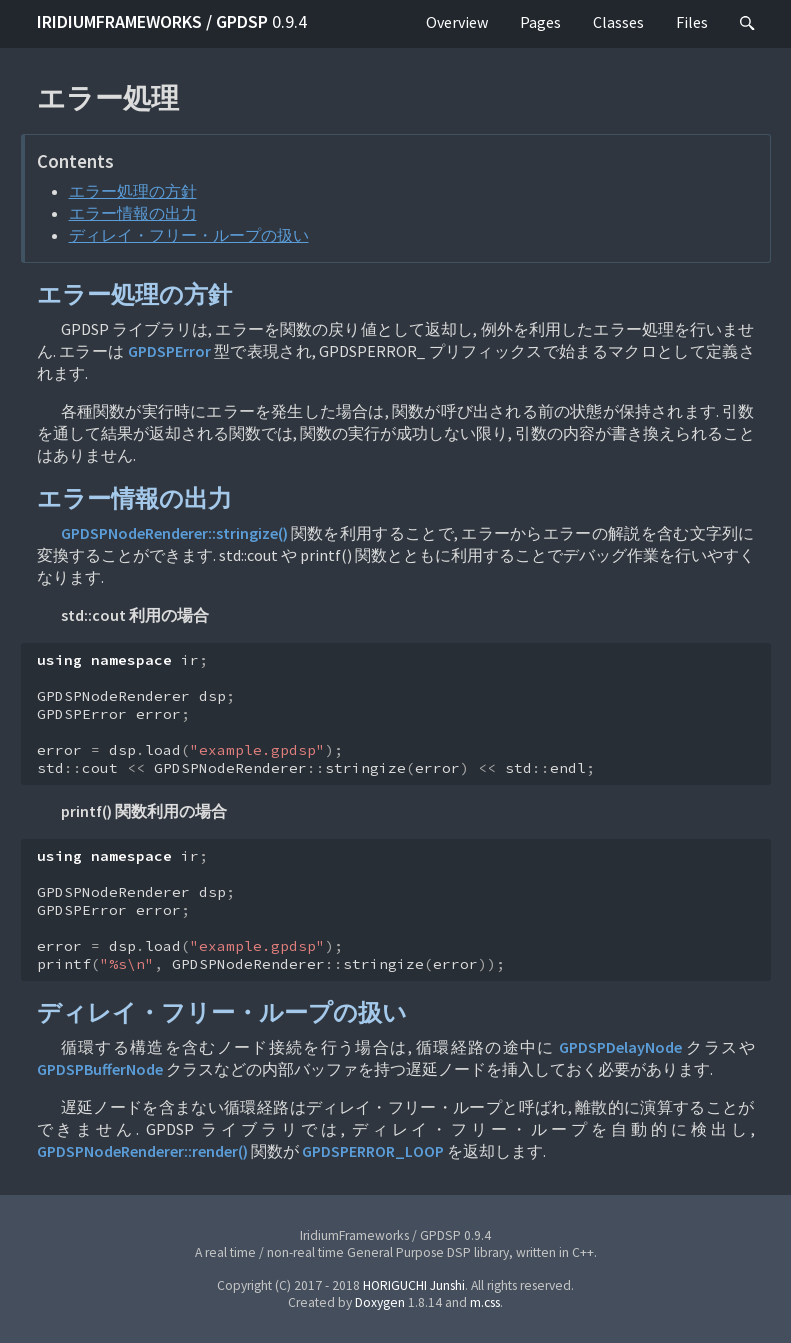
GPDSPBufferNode (100, 1069)
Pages (540, 22)
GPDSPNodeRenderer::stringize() (174, 533)
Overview (457, 22)
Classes (618, 22)
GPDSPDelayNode (620, 1047)
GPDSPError (169, 351)
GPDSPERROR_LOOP (373, 1151)
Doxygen (380, 1302)
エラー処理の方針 (133, 191)
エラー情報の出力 (133, 213)
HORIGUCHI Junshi (414, 1285)
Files (692, 22)
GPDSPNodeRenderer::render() (142, 1151)
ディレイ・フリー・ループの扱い (189, 235)
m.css (485, 1302)
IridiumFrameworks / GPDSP (172, 21)
